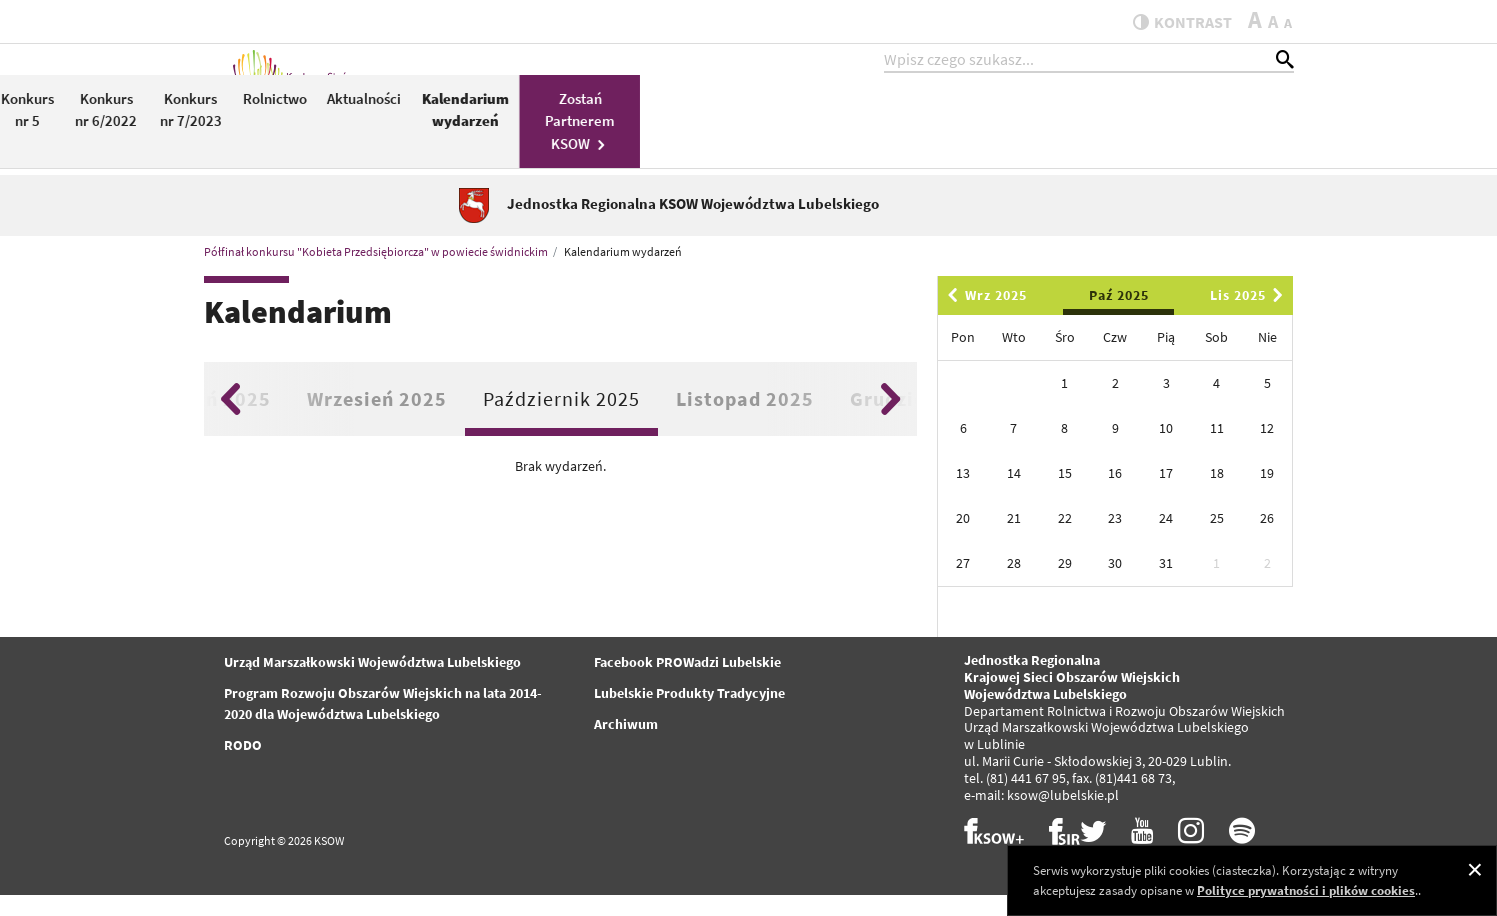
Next (890, 420)
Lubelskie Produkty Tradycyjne (689, 715)
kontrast (1172, 22)
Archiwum (626, 746)
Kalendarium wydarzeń (1118, 128)
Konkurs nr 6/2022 (759, 128)
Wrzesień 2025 (377, 419)
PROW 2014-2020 (597, 137)
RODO (243, 767)
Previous (230, 420)
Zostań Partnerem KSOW (1233, 139)
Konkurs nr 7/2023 (844, 128)
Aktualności (1017, 116)
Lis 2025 (1250, 317)
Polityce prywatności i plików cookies (1306, 890)
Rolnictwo (928, 116)
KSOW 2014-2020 (504, 137)
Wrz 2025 (984, 317)
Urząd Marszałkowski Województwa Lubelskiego (372, 684)
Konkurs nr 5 (680, 128)
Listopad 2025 (745, 419)
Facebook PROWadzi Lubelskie (687, 684)
